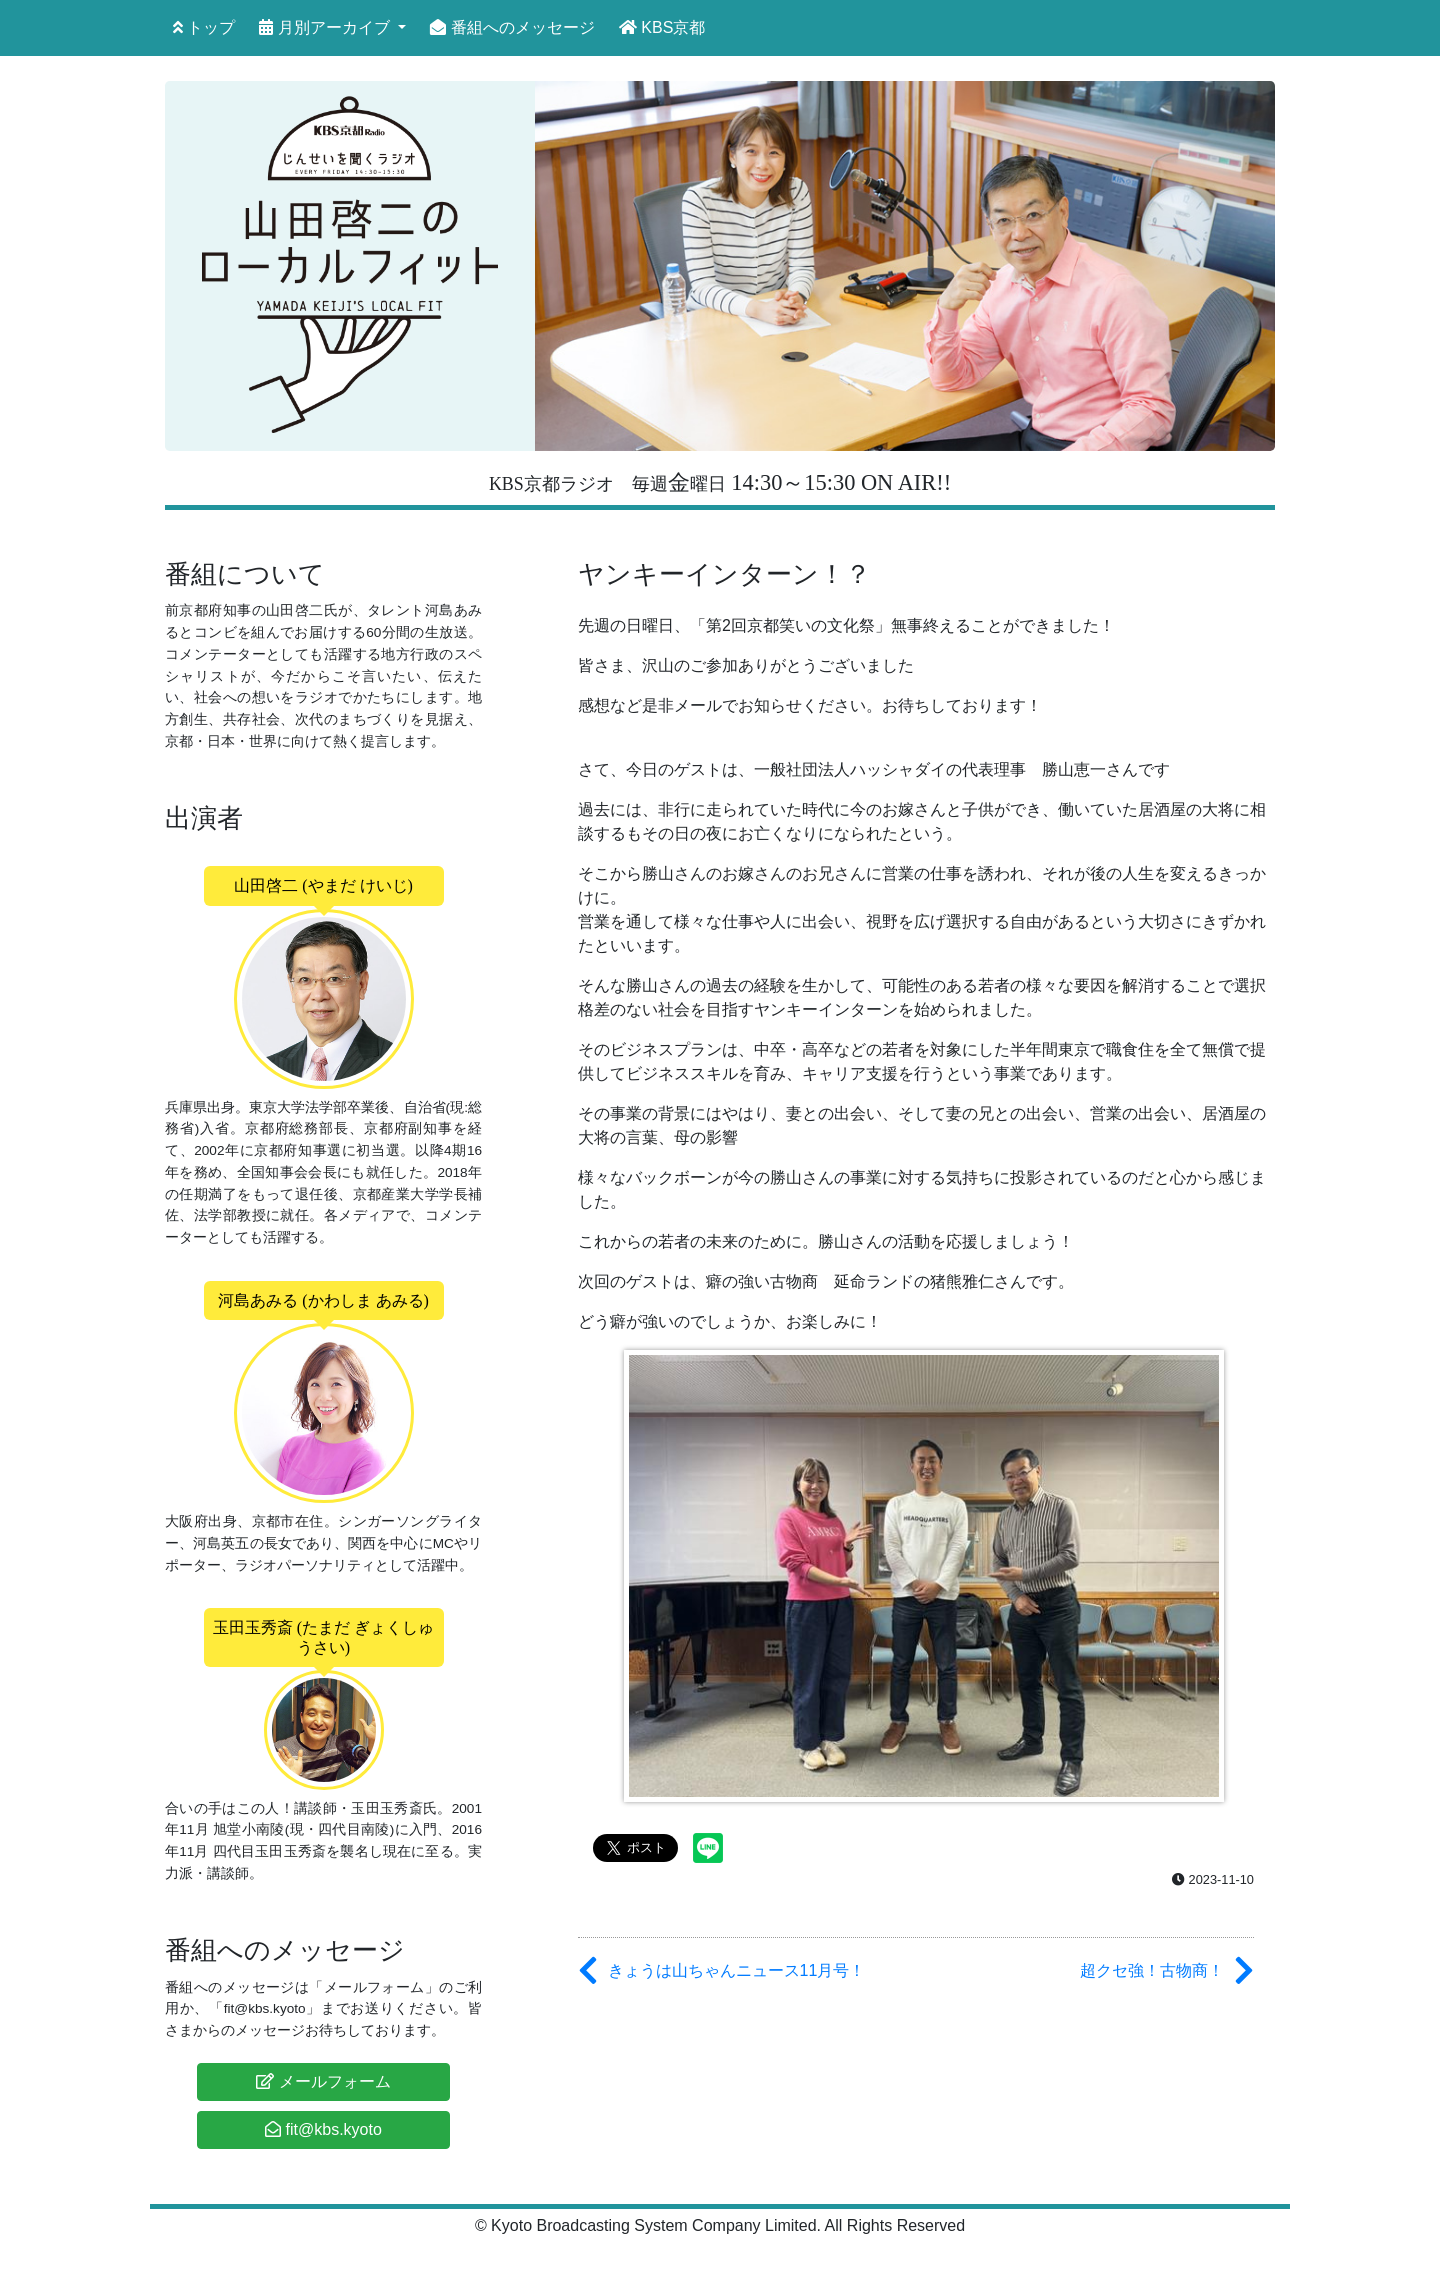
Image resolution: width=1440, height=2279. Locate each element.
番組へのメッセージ (512, 27)
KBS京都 (662, 27)
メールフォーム (323, 2081)
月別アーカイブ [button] (326, 27)
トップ (204, 27)
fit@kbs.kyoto (323, 2129)
